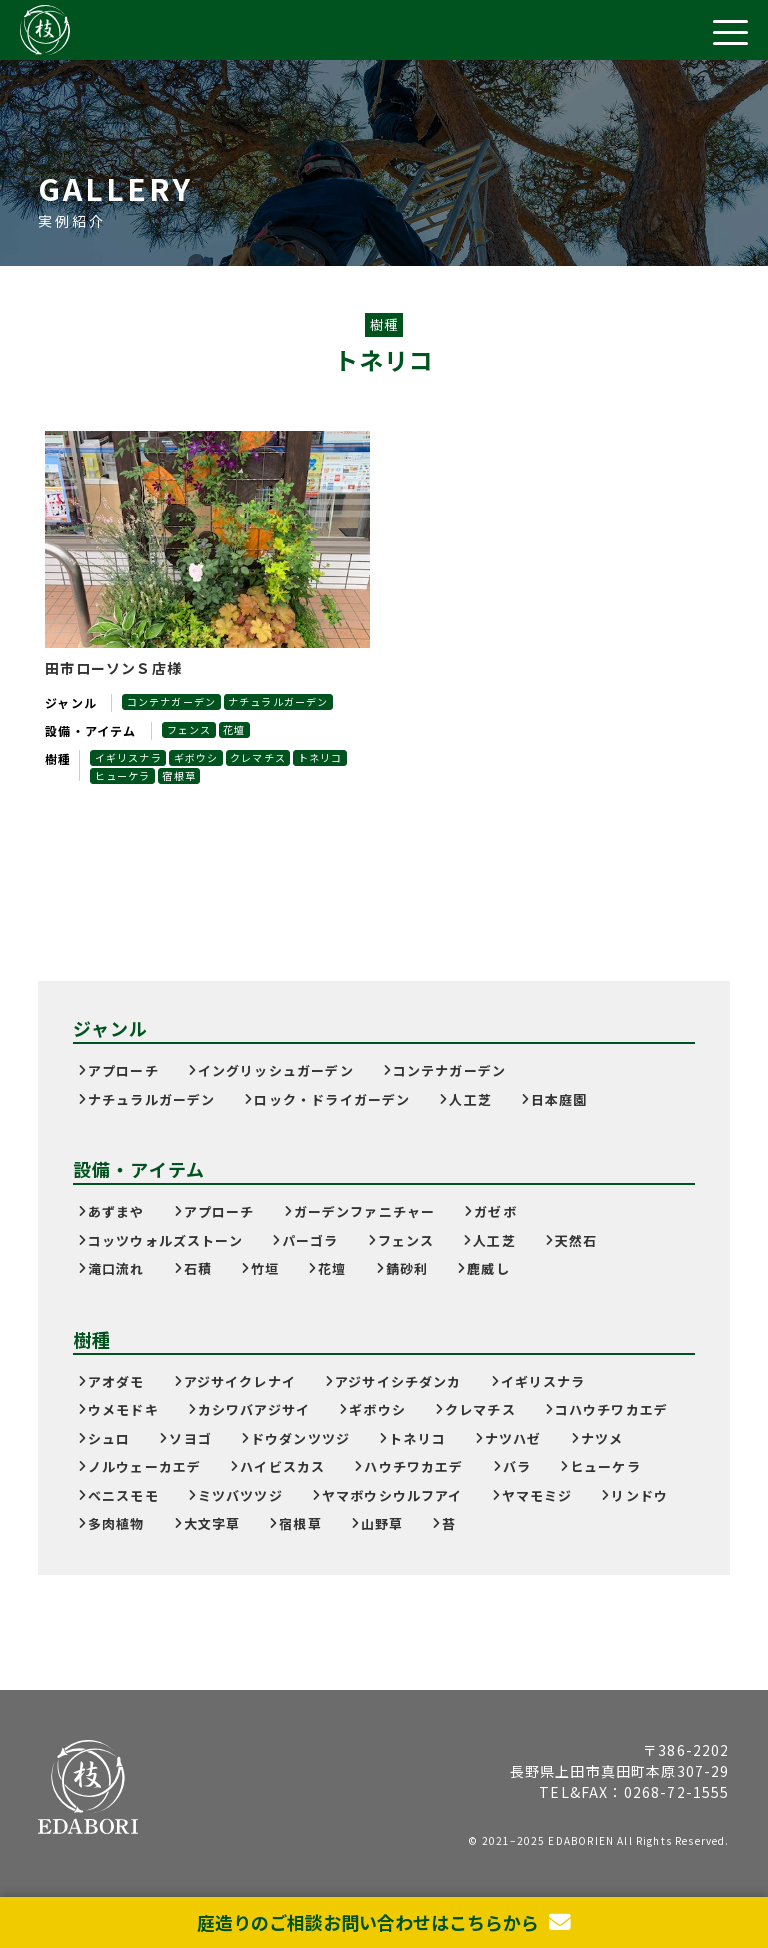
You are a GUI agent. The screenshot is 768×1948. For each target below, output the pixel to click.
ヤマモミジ (537, 1495)
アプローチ (123, 1070)
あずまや (116, 1211)
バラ (517, 1466)
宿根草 (181, 775)
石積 (198, 1268)
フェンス (189, 729)
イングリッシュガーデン (276, 1070)
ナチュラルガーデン (280, 701)
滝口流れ (116, 1268)
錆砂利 (407, 1268)
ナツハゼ (513, 1438)
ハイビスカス (282, 1466)
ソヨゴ (190, 1438)
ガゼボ (495, 1211)
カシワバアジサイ (254, 1409)
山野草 (382, 1523)
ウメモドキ (123, 1409)
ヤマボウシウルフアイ (392, 1495)
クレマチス (261, 757)
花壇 (236, 729)
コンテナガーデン (171, 701)
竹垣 (265, 1268)
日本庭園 (559, 1099)
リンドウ (639, 1495)
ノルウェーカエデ (144, 1466)
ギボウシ (197, 757)
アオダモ (116, 1381)
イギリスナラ (128, 757)
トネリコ (324, 757)
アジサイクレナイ (240, 1381)
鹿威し (488, 1268)
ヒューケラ (123, 775)
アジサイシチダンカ (398, 1381)
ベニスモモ (123, 1495)
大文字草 (212, 1523)
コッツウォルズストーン (165, 1240)
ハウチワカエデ (413, 1466)
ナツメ (602, 1438)
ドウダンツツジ (300, 1438)
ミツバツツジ (240, 1495)
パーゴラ (310, 1240)
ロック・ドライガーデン (332, 1099)
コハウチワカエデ (611, 1409)
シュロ (109, 1438)
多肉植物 (116, 1523)
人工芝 (470, 1099)
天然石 (576, 1240)
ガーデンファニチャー (365, 1211)
